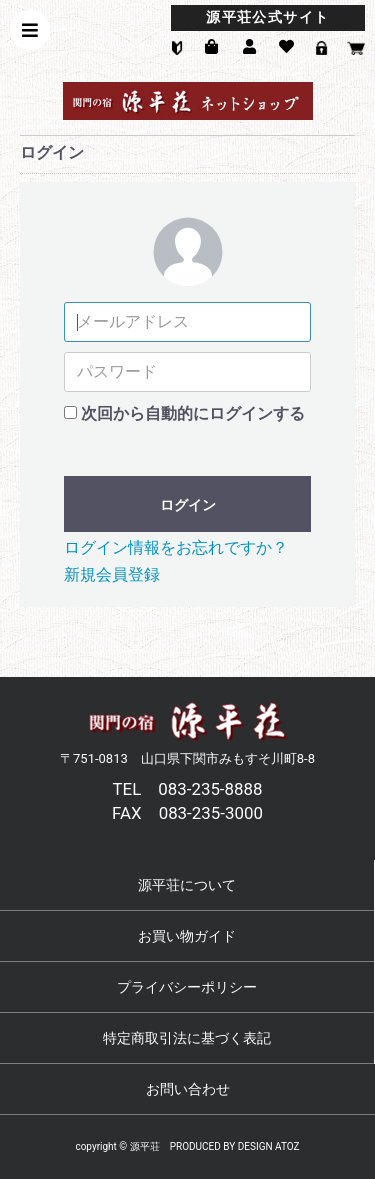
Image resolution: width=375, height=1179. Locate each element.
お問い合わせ (188, 1089)
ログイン (188, 505)
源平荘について (187, 885)
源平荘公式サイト (267, 17)
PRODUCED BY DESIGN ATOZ (235, 1146)
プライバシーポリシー (187, 987)
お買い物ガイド (187, 936)
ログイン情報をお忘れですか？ (176, 547)
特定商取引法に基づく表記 (187, 1038)
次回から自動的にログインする (193, 413)
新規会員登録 (112, 574)
